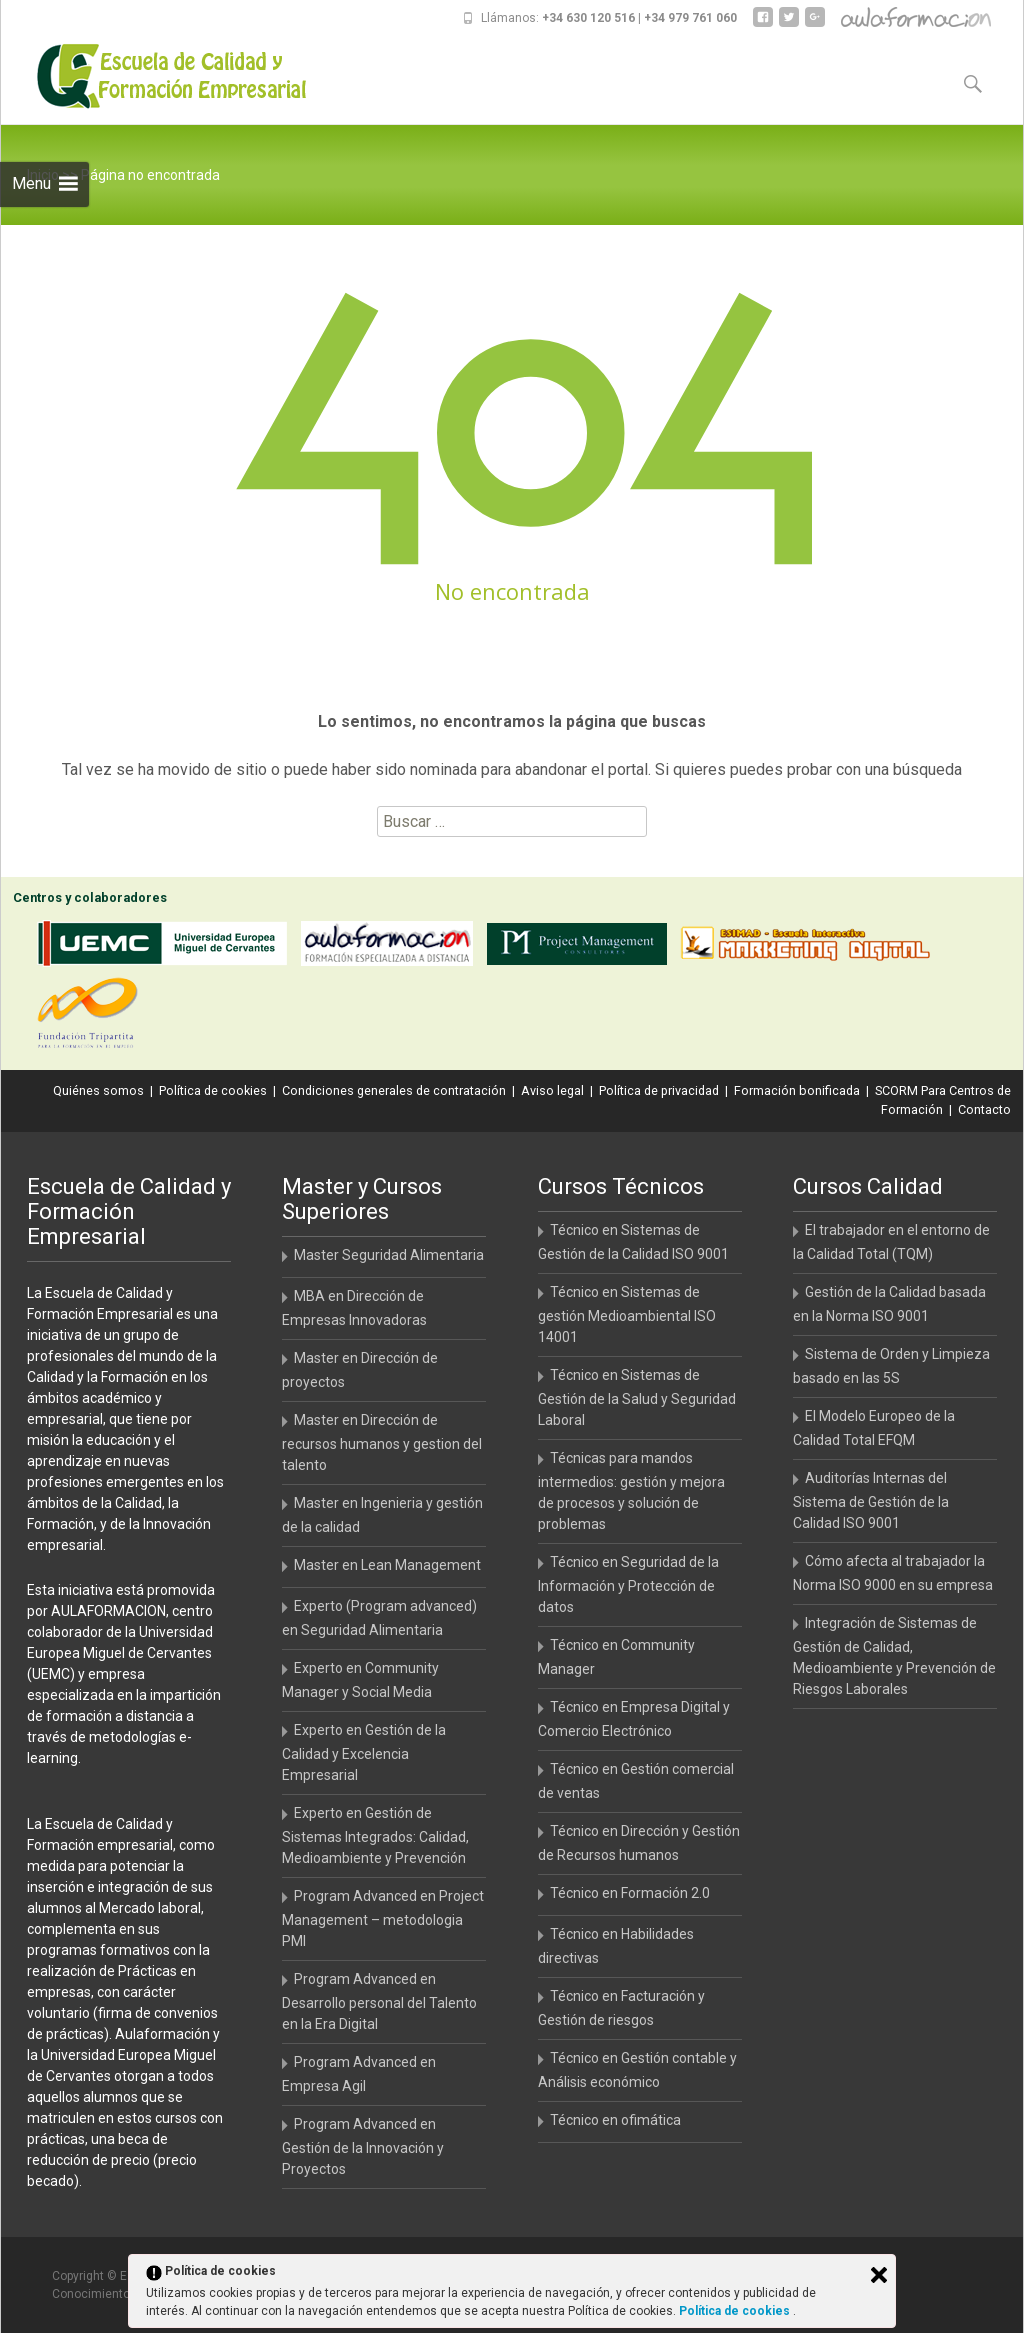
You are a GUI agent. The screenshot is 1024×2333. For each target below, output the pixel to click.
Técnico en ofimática (615, 2120)
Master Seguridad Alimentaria (389, 1255)
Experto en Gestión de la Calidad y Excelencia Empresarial (364, 1752)
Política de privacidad (659, 1090)
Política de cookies (213, 1090)
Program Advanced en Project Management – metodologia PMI (383, 1918)
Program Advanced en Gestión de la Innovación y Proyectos (363, 2146)
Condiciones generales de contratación (394, 1090)
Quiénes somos (98, 1090)
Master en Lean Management (387, 1565)
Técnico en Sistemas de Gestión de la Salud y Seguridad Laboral (637, 1397)
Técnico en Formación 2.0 (630, 1893)
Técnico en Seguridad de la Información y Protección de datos (628, 1584)
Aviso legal (552, 1090)
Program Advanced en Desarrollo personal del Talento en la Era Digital (379, 2001)
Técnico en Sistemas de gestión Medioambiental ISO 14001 (627, 1314)
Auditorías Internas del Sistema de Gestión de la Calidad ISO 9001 (871, 1500)
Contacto (984, 1109)
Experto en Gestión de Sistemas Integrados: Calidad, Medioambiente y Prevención (375, 1835)
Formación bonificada (797, 1090)
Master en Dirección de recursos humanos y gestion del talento (382, 1442)
